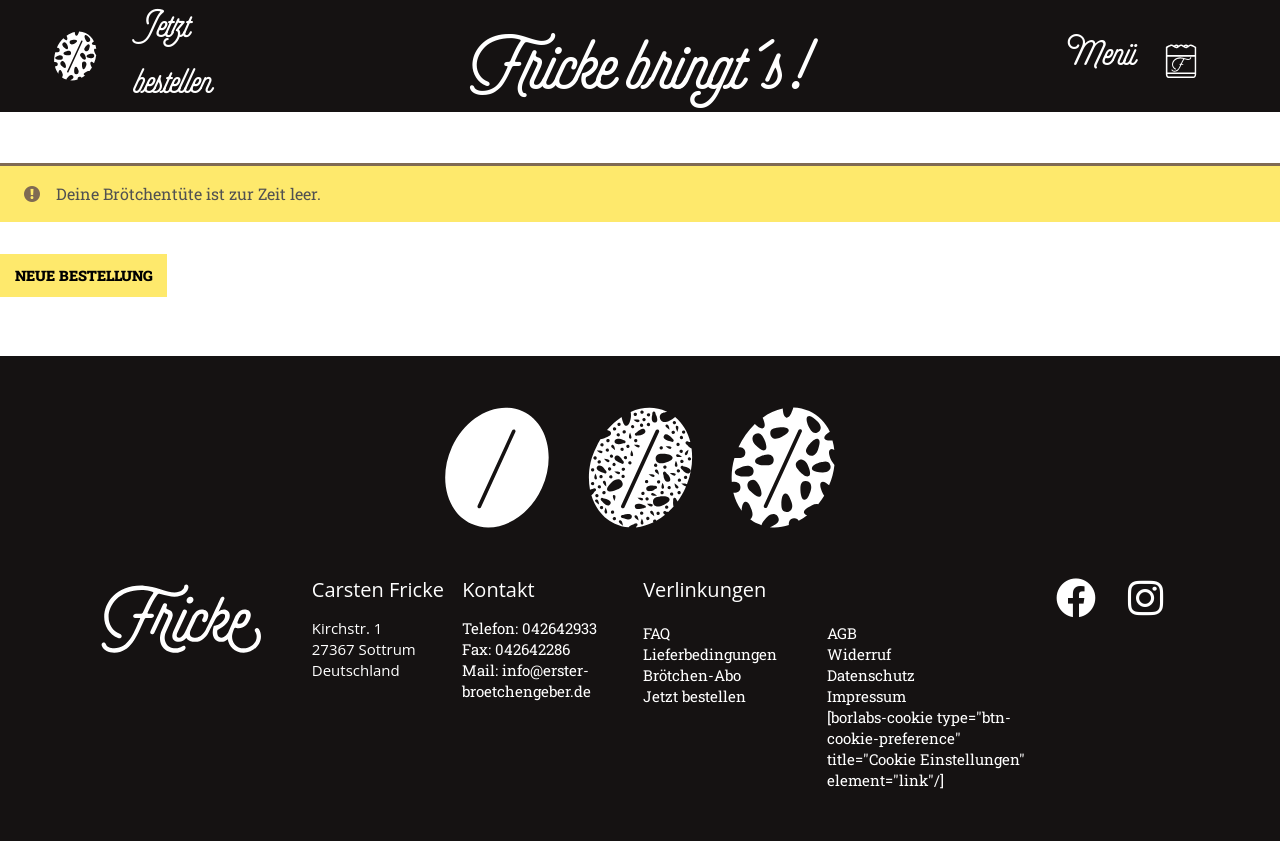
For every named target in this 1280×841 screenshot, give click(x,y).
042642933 (559, 628)
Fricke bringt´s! (639, 71)
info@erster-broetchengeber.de (526, 680)
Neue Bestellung (84, 275)
